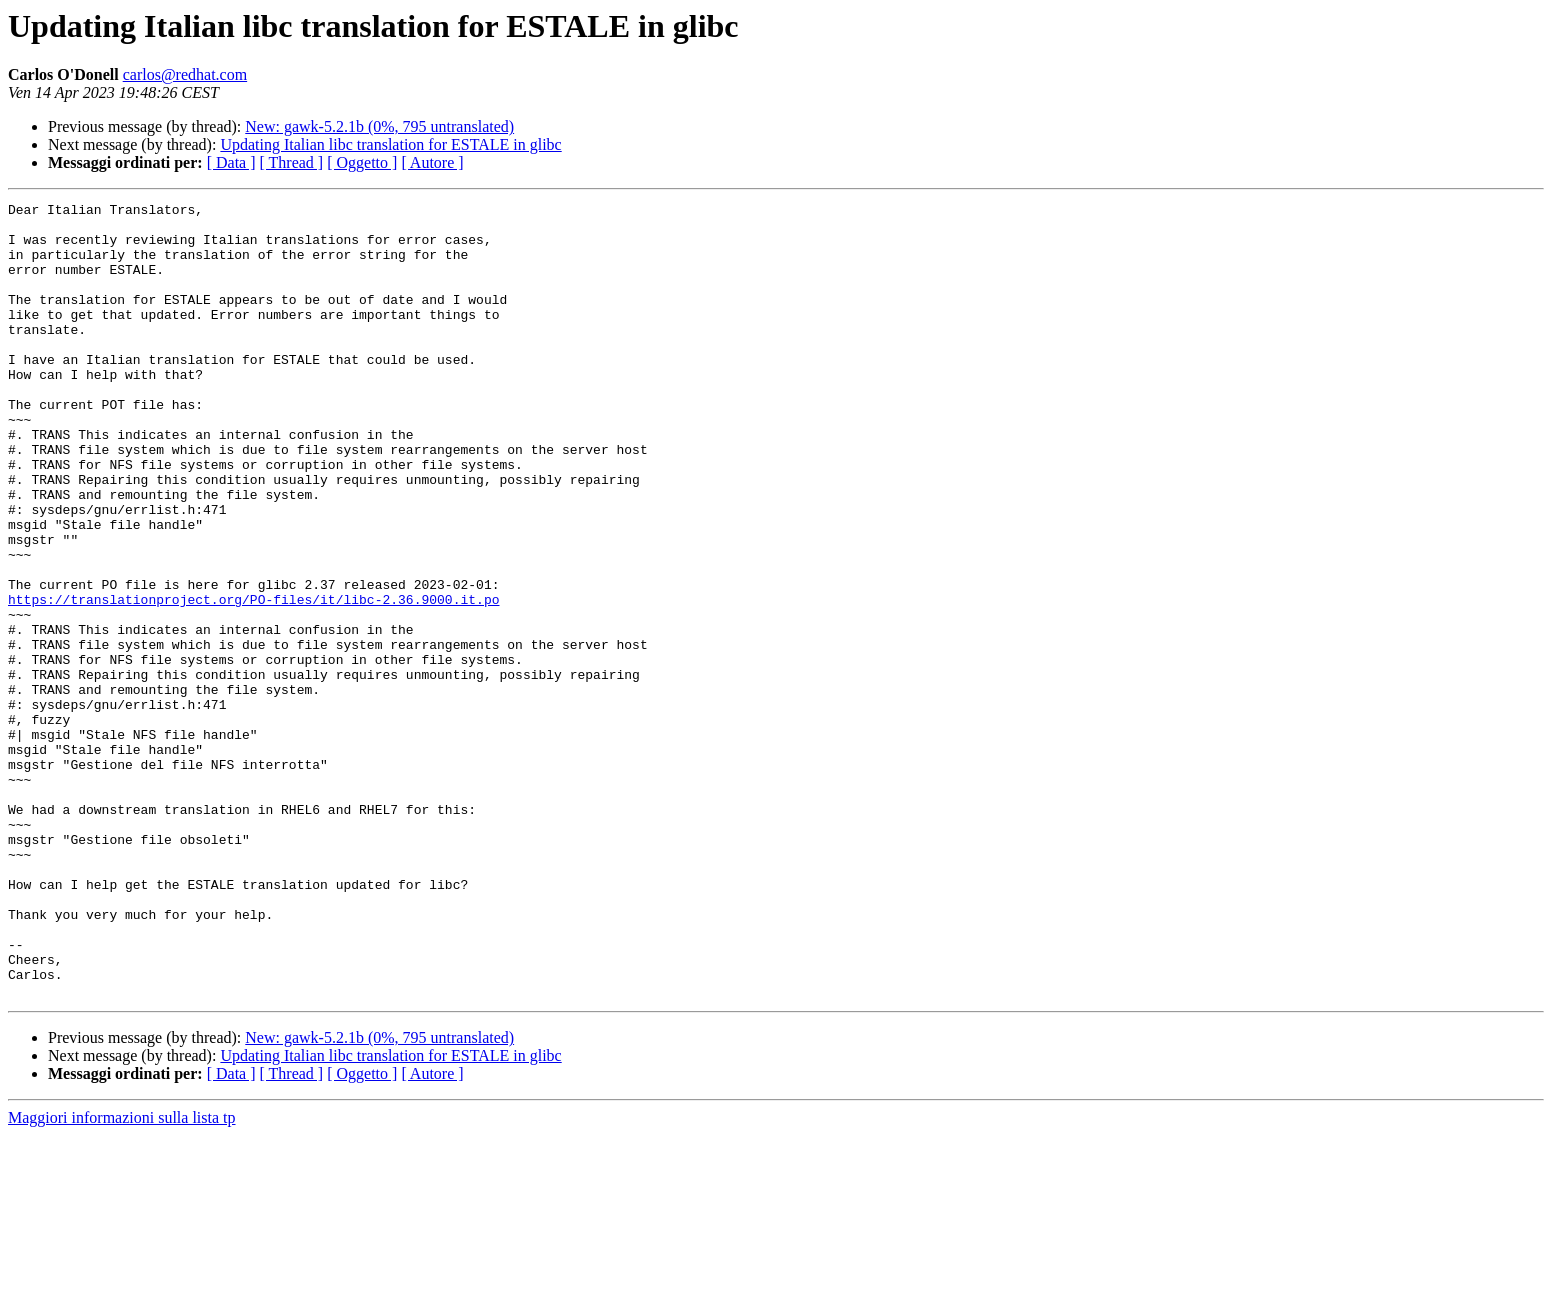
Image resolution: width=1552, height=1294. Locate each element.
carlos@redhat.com (185, 74)
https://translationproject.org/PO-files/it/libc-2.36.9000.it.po (253, 680)
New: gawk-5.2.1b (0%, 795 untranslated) (379, 126)
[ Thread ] (292, 162)
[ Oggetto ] (362, 162)
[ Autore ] (432, 162)
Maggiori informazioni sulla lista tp (122, 1276)
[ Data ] (231, 162)
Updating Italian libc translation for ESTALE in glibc (390, 144)
